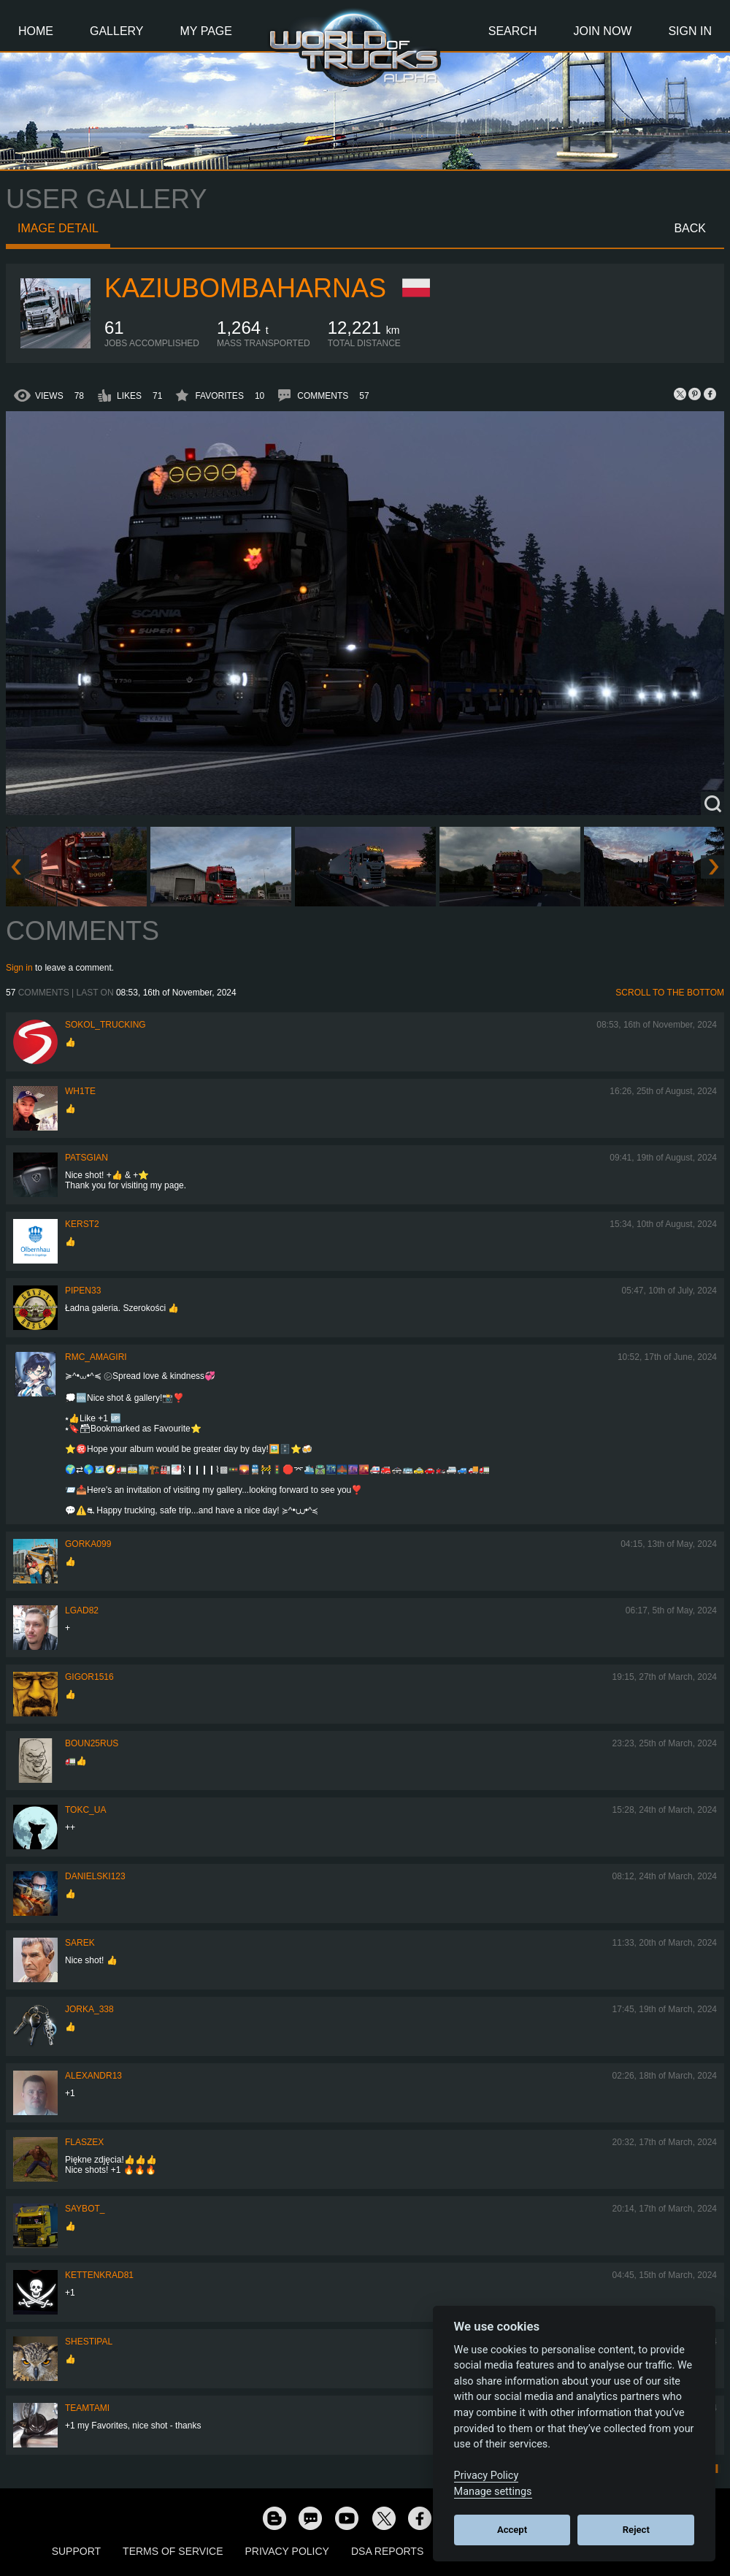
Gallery (117, 31)
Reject (636, 2529)
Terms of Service (173, 2551)
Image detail (58, 228)
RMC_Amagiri (96, 1357)
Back (690, 228)
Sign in (19, 968)
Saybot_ (84, 2209)
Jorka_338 (89, 2009)
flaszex (84, 2142)
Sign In (690, 31)
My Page (206, 31)
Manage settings (493, 2491)
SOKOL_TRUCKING (105, 1025)
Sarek (80, 1943)
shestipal (88, 2341)
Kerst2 (82, 1224)
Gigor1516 (89, 1677)
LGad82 (82, 1610)
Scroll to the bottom (669, 992)
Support (76, 2551)
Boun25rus (91, 1743)
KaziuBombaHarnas (245, 288)
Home (35, 31)
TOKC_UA (85, 1810)
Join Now (602, 31)
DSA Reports (387, 2551)
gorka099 (88, 1544)
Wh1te (80, 1091)
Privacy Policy (287, 2551)
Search (512, 31)
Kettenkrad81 (99, 2275)
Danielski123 (95, 1876)
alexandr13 (93, 2076)
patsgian (86, 1158)
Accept (512, 2529)
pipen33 (83, 1290)
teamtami (87, 2408)
